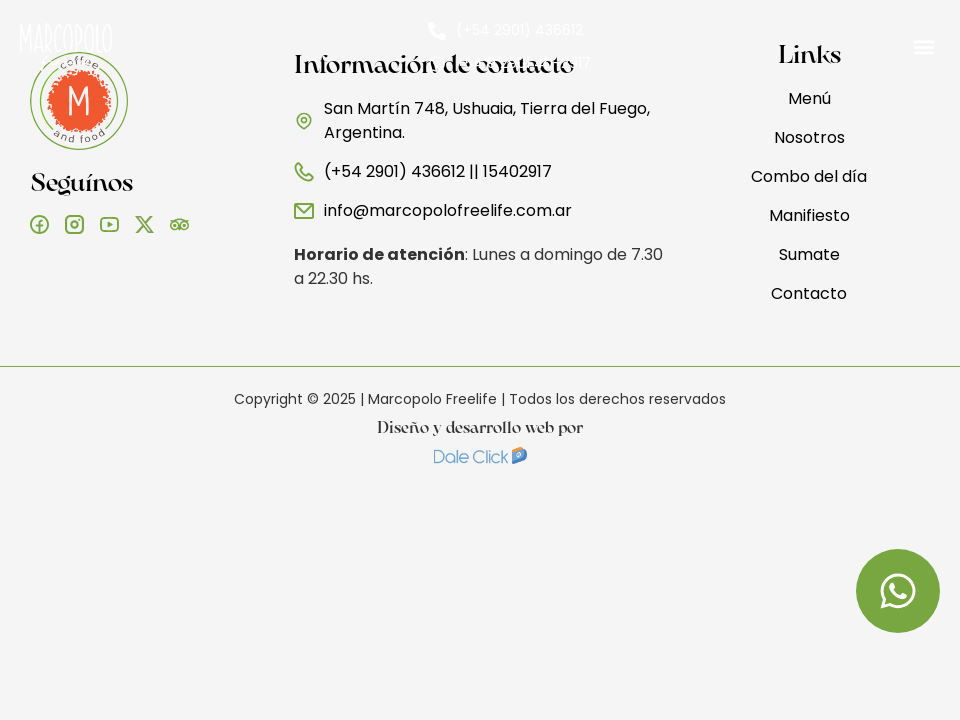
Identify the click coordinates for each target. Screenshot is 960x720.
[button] (923, 47)
